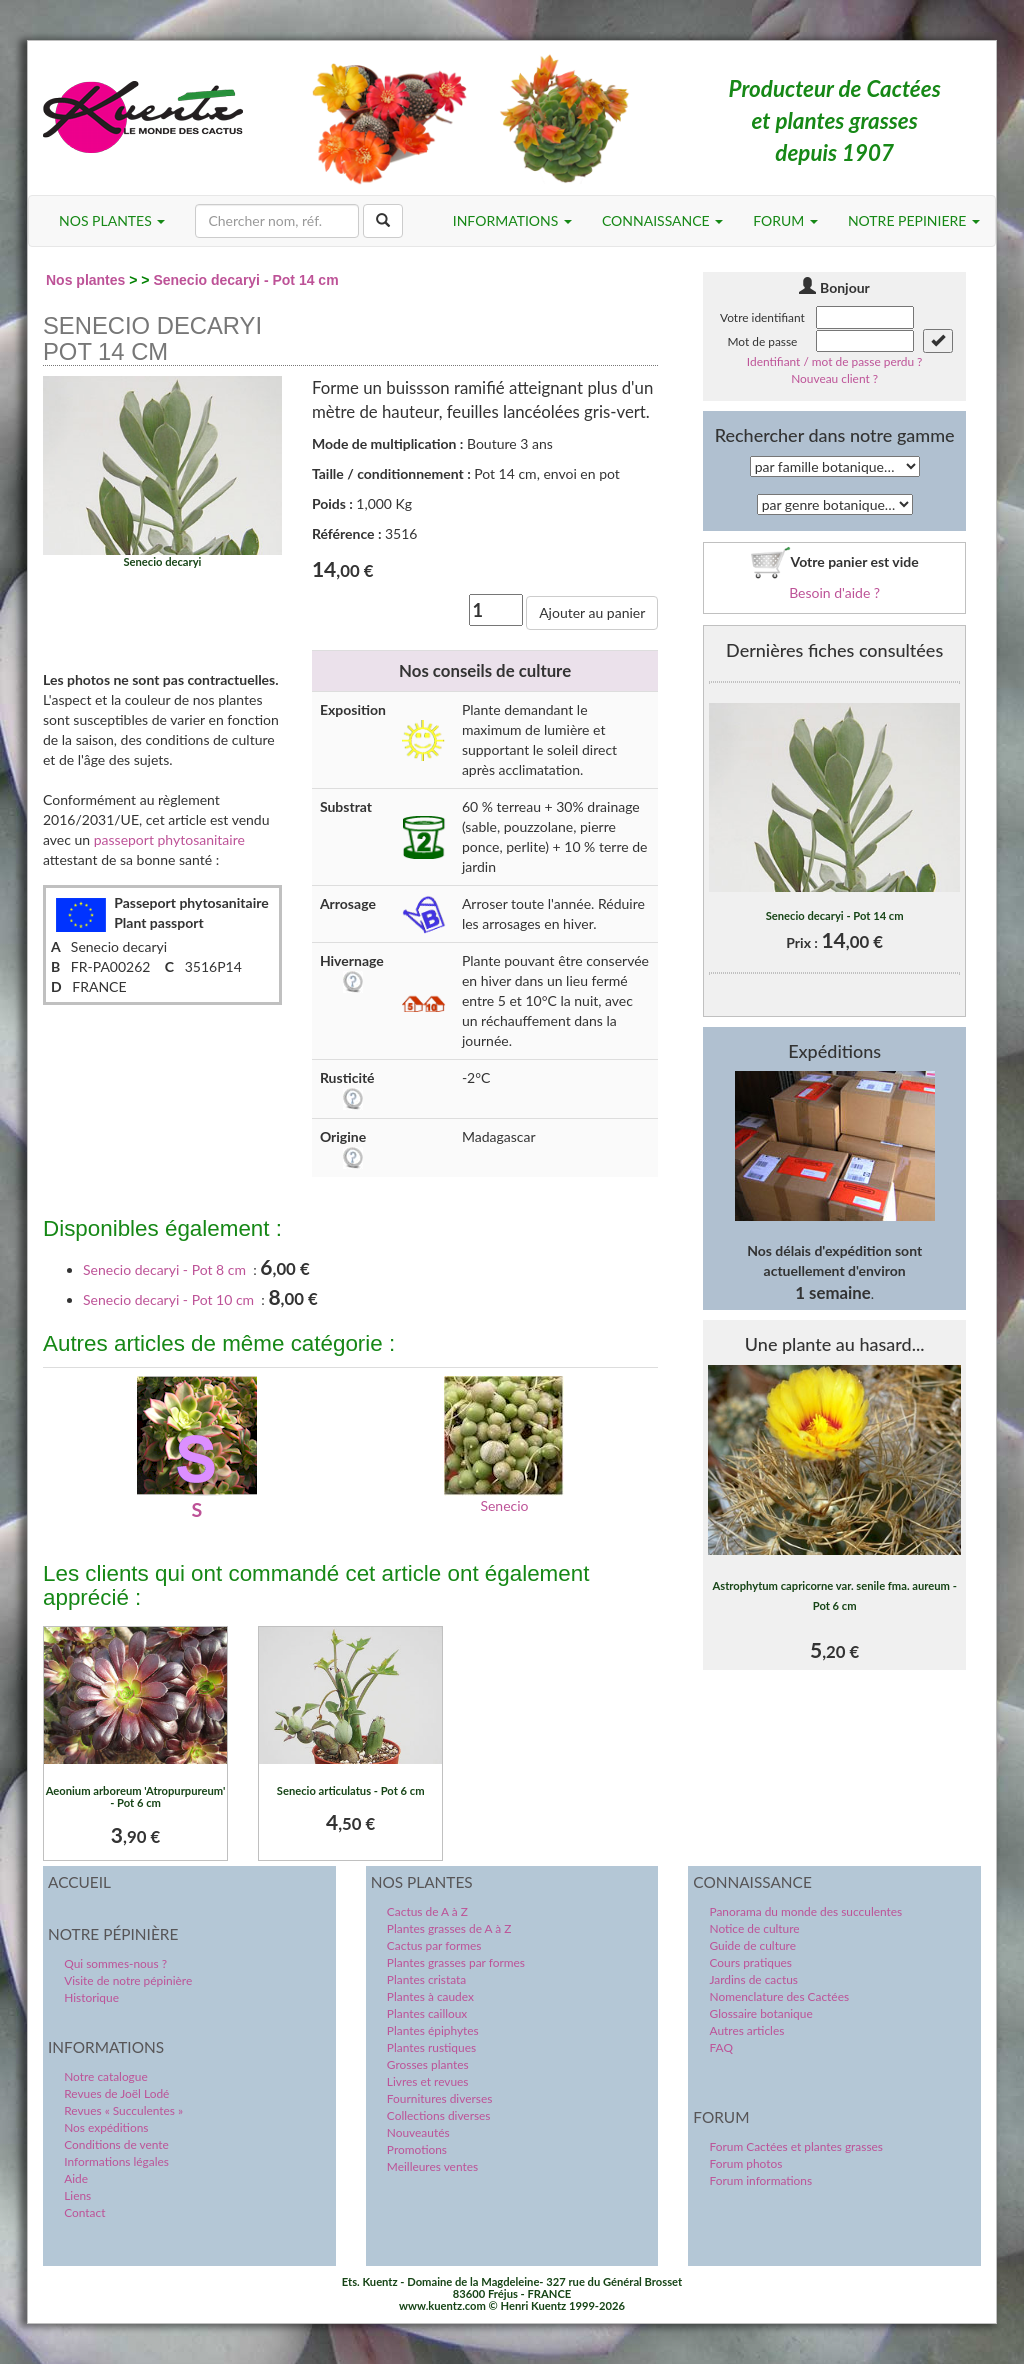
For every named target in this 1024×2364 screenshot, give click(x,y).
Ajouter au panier (592, 612)
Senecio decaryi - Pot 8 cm (164, 1269)
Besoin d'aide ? (834, 592)
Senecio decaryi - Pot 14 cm (245, 280)
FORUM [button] (785, 220)
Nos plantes (85, 280)
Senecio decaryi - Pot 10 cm (168, 1299)
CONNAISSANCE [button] (662, 220)
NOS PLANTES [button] (112, 220)
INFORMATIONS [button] (512, 220)
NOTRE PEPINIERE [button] (914, 220)
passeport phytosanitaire (169, 839)
